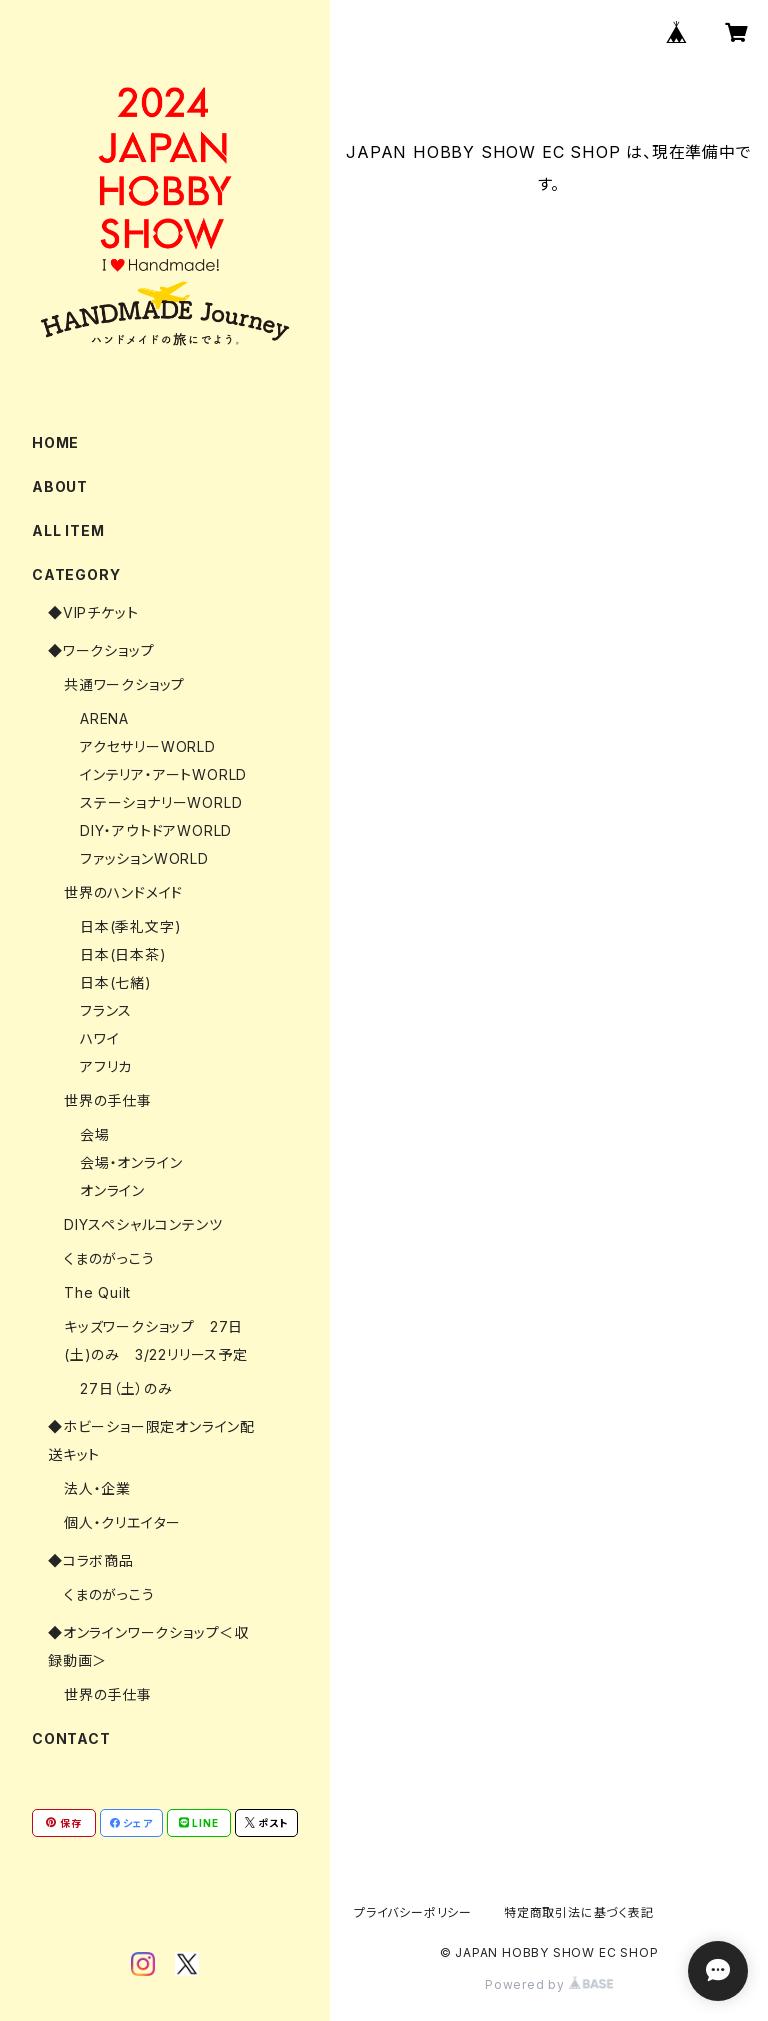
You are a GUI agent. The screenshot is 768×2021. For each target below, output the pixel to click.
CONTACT (71, 1738)
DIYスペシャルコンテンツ (143, 1224)
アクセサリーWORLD (148, 746)
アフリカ (106, 1066)
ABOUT (60, 486)
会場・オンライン (131, 1162)
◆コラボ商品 (91, 1560)
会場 (95, 1134)
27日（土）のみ (126, 1388)
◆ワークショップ (101, 650)
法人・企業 (97, 1488)
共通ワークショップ (124, 684)
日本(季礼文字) (130, 926)
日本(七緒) (116, 982)
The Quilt (97, 1292)
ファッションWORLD (144, 858)
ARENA (104, 718)
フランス (106, 1010)
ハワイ (99, 1038)
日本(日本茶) (123, 954)
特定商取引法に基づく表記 (579, 1912)
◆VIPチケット (93, 612)
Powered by (549, 1984)
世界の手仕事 (108, 1100)
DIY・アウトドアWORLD (156, 830)
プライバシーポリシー (413, 1912)
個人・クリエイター (122, 1522)
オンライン (112, 1190)
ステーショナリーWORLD (161, 802)
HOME (55, 442)
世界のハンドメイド (123, 892)
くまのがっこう (109, 1258)
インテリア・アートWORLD (163, 774)
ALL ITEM (68, 530)
